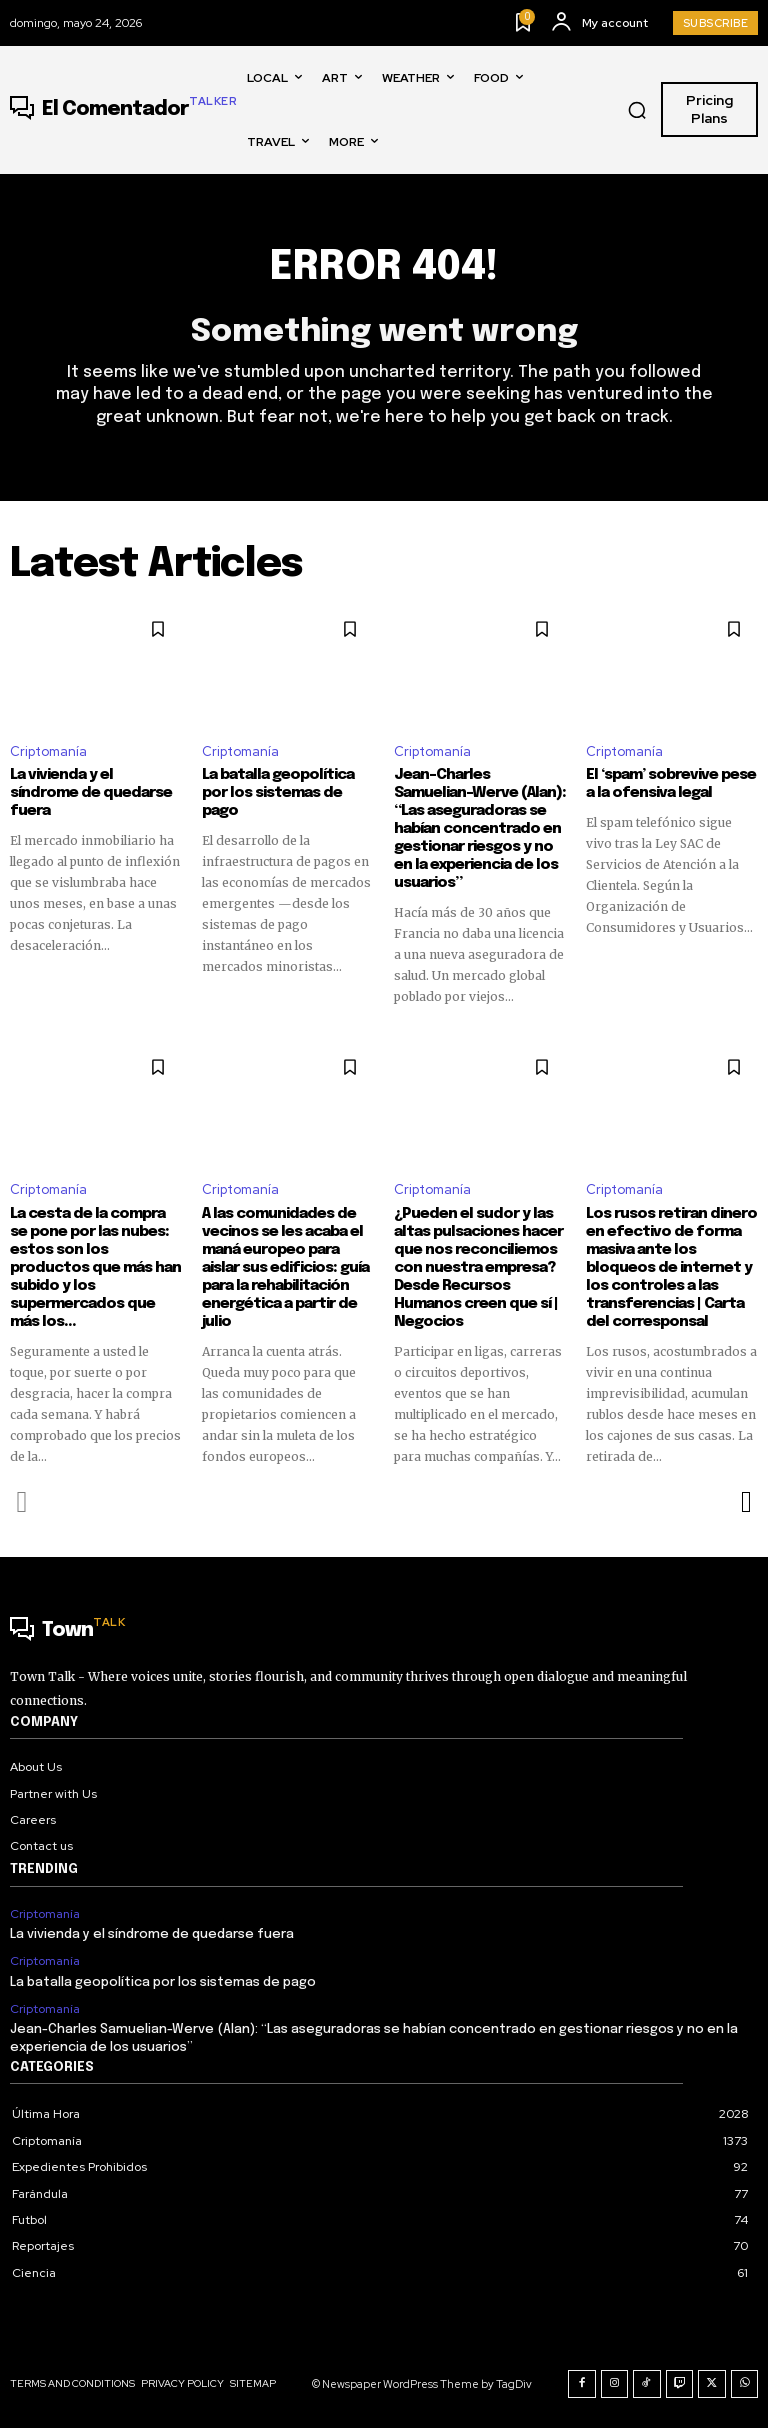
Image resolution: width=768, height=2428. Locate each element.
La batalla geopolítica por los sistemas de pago (278, 793)
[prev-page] (22, 1502)
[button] (637, 110)
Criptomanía (48, 751)
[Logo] (123, 110)
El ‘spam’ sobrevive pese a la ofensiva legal (671, 784)
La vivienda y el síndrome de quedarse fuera (91, 793)
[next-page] (745, 1502)
